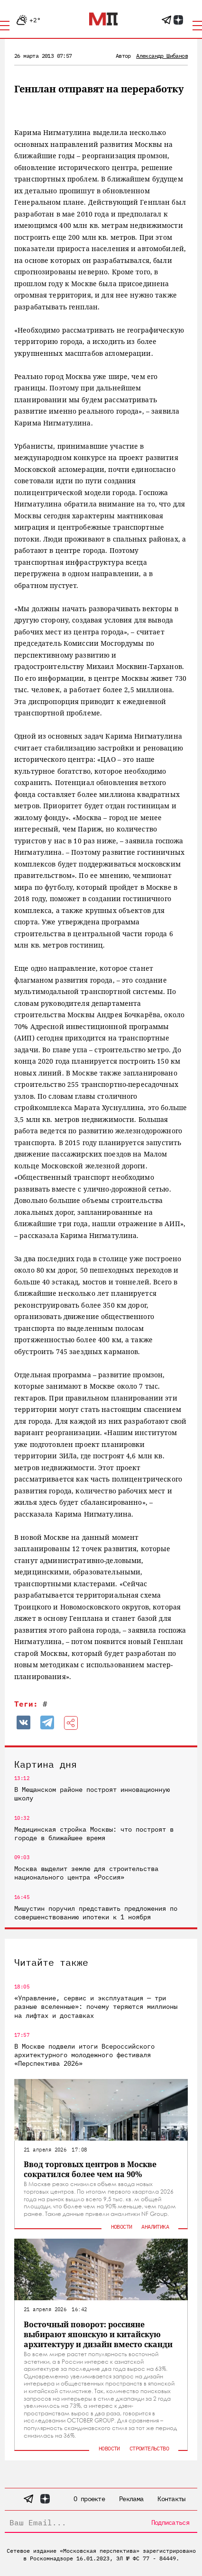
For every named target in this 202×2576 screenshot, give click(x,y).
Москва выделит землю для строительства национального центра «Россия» (86, 1872)
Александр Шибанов (162, 55)
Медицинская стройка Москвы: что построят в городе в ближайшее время (94, 1833)
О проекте (89, 2499)
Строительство (149, 2448)
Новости (121, 2226)
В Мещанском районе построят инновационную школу (92, 1793)
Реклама (131, 2499)
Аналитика (155, 2226)
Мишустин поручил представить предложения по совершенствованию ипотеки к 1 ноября (95, 1912)
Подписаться (170, 2522)
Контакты (171, 2499)
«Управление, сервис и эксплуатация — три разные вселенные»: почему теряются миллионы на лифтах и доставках (95, 2006)
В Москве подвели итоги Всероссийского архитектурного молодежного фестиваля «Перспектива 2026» (84, 2055)
